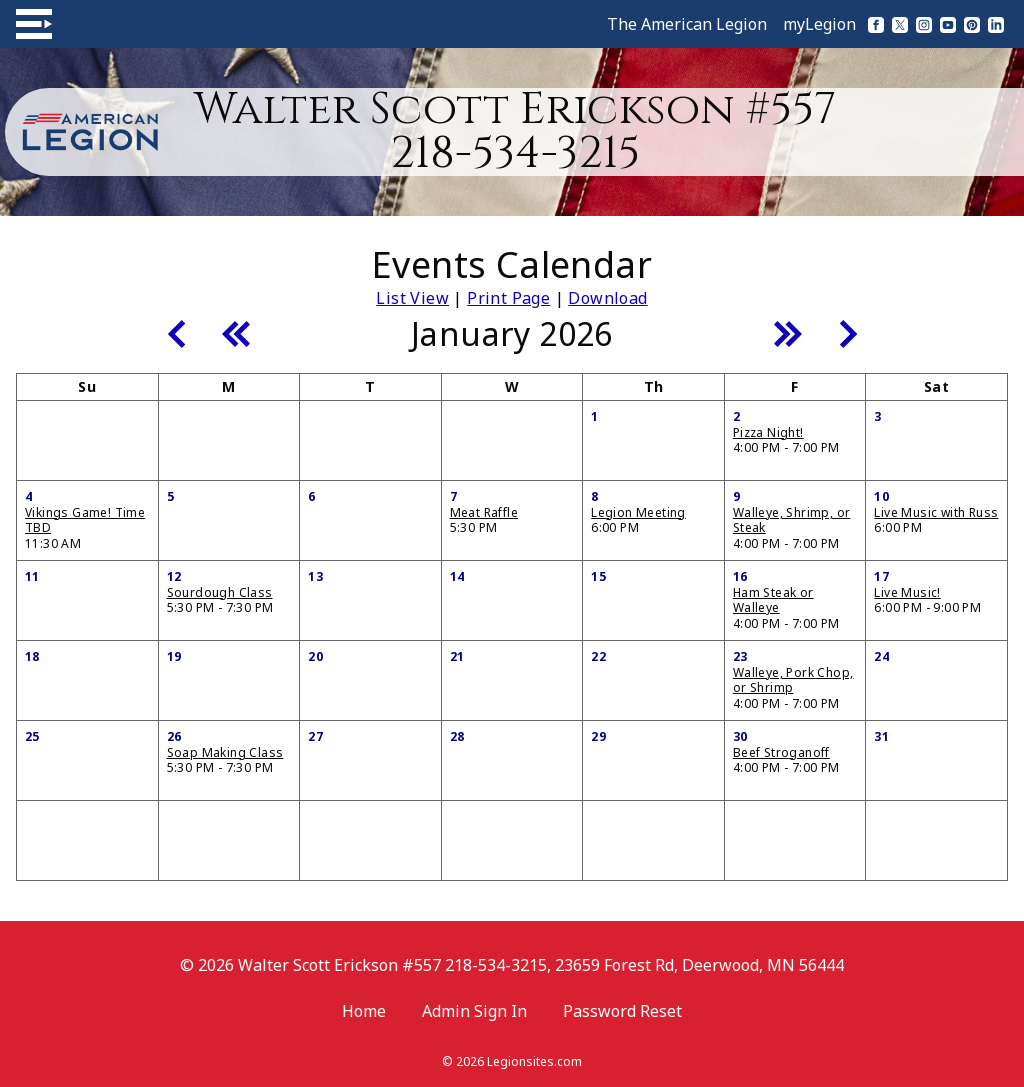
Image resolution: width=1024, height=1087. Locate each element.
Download (607, 298)
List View (412, 298)
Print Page (508, 298)
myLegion (819, 24)
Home (364, 1011)
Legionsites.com (534, 1061)
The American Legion (687, 24)
